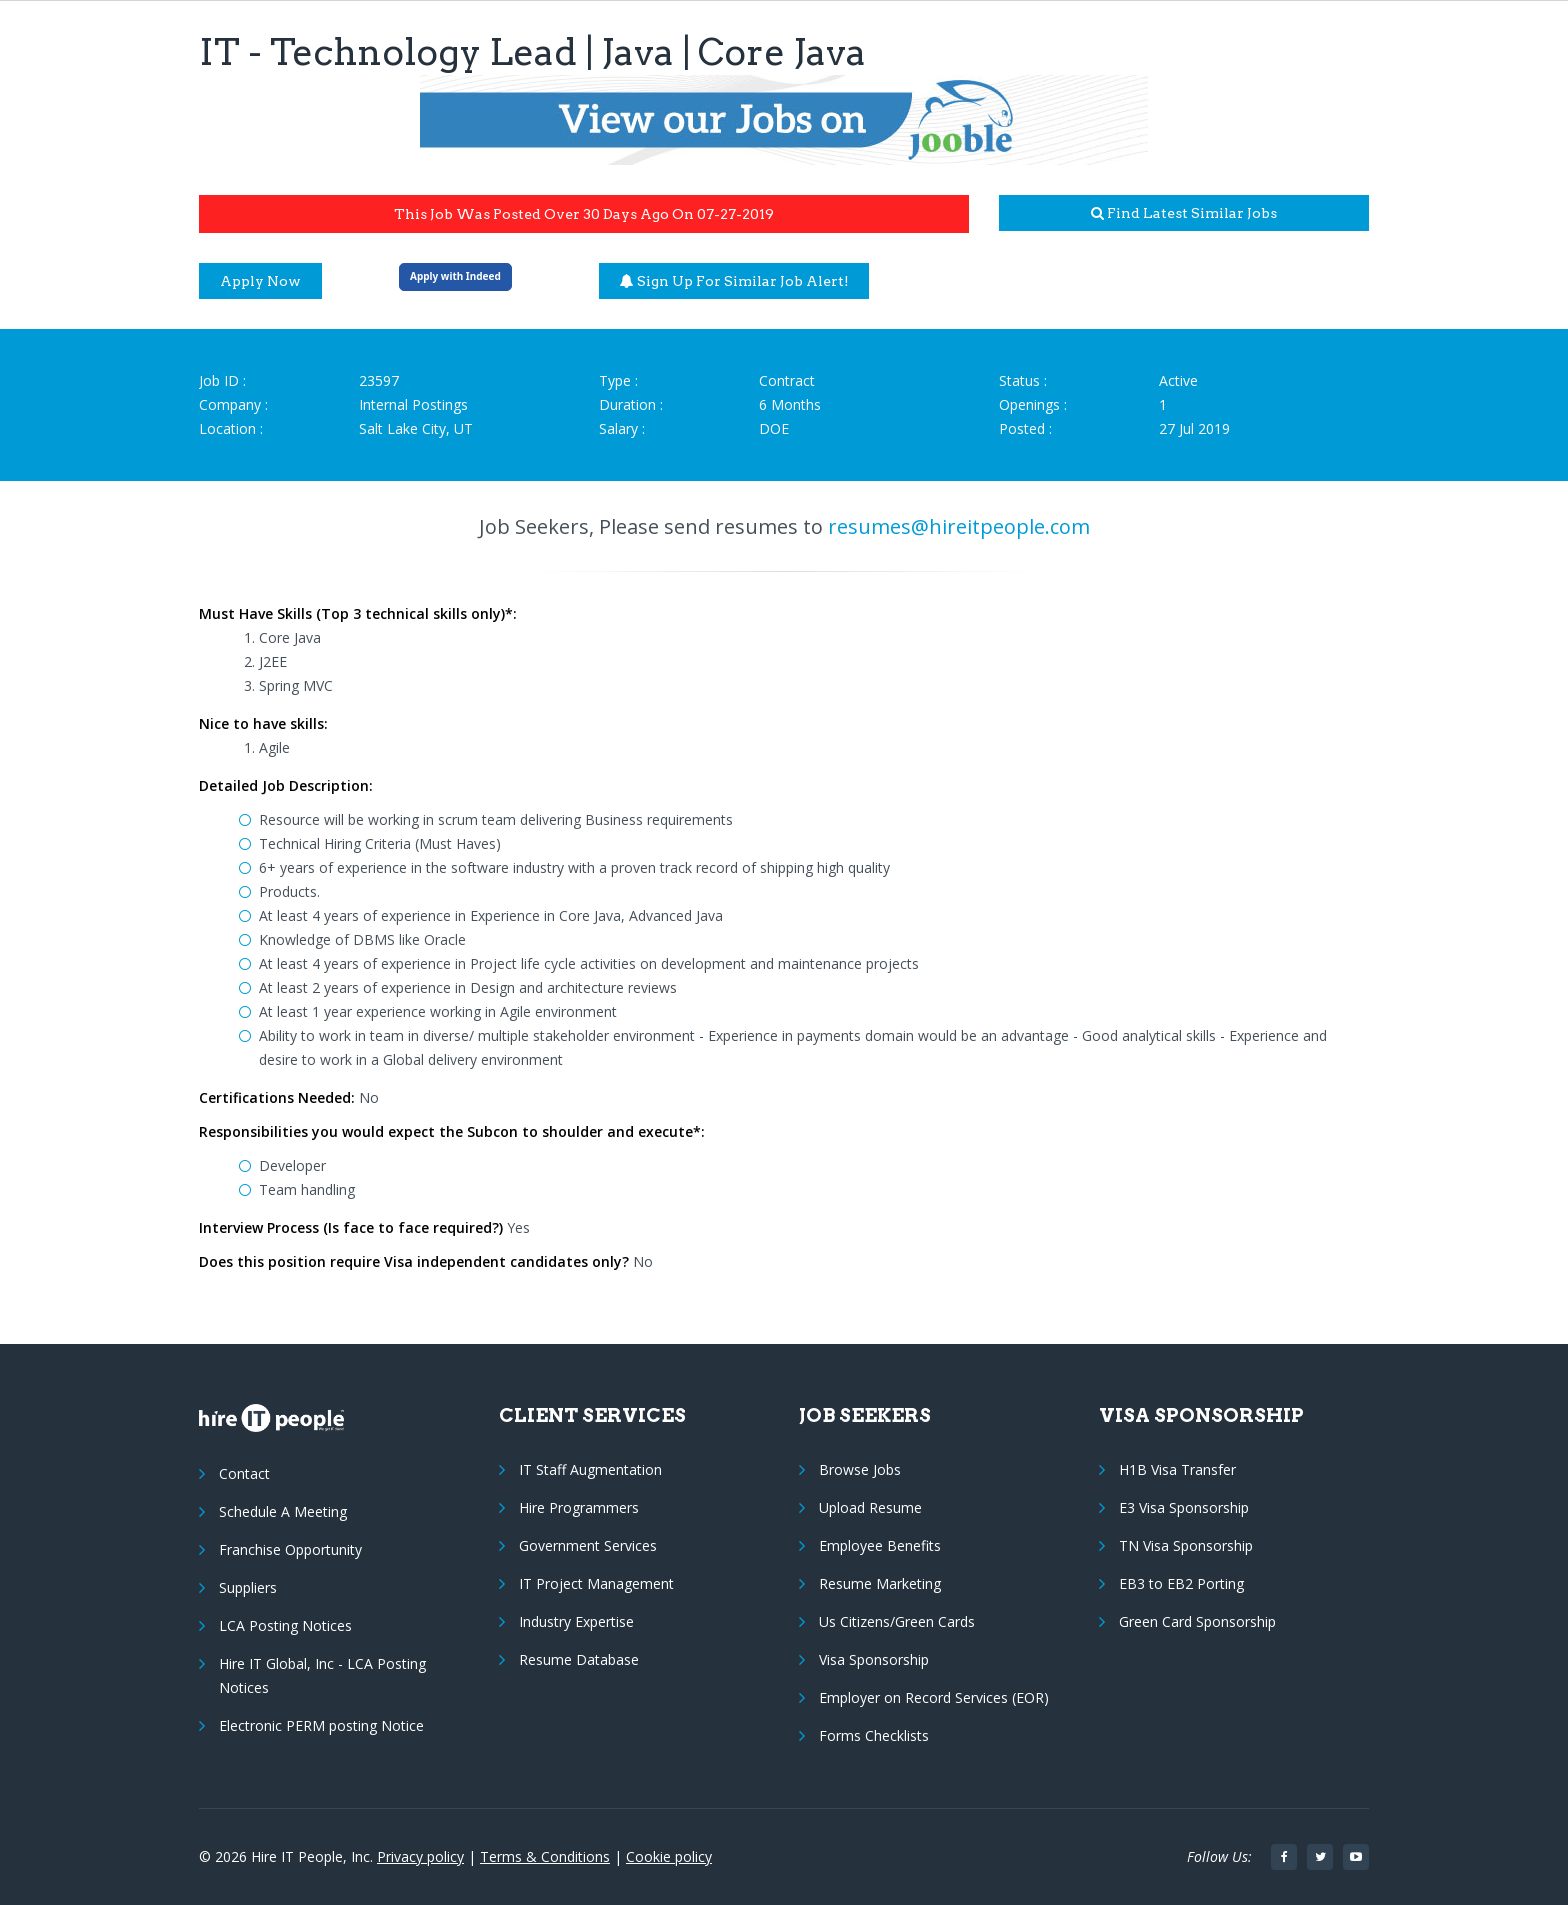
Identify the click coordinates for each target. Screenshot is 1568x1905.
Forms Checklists (874, 1735)
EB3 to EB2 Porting (1181, 1583)
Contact (244, 1473)
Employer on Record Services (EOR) (934, 1697)
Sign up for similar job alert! (734, 281)
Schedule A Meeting (283, 1511)
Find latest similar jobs (1184, 213)
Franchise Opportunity (290, 1549)
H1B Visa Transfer (1177, 1469)
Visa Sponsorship (874, 1659)
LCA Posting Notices (285, 1625)
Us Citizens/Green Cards (897, 1621)
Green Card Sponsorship (1197, 1621)
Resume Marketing (880, 1583)
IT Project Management (596, 1583)
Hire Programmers (579, 1507)
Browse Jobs (860, 1469)
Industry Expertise (576, 1621)
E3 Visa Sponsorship (1184, 1507)
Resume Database (579, 1659)
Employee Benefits (880, 1545)
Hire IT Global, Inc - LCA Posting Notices (322, 1675)
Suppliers (248, 1587)
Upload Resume (870, 1507)
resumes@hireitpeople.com (959, 526)
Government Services (588, 1545)
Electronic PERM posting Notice (321, 1725)
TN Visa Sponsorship (1186, 1545)
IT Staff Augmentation (590, 1469)
